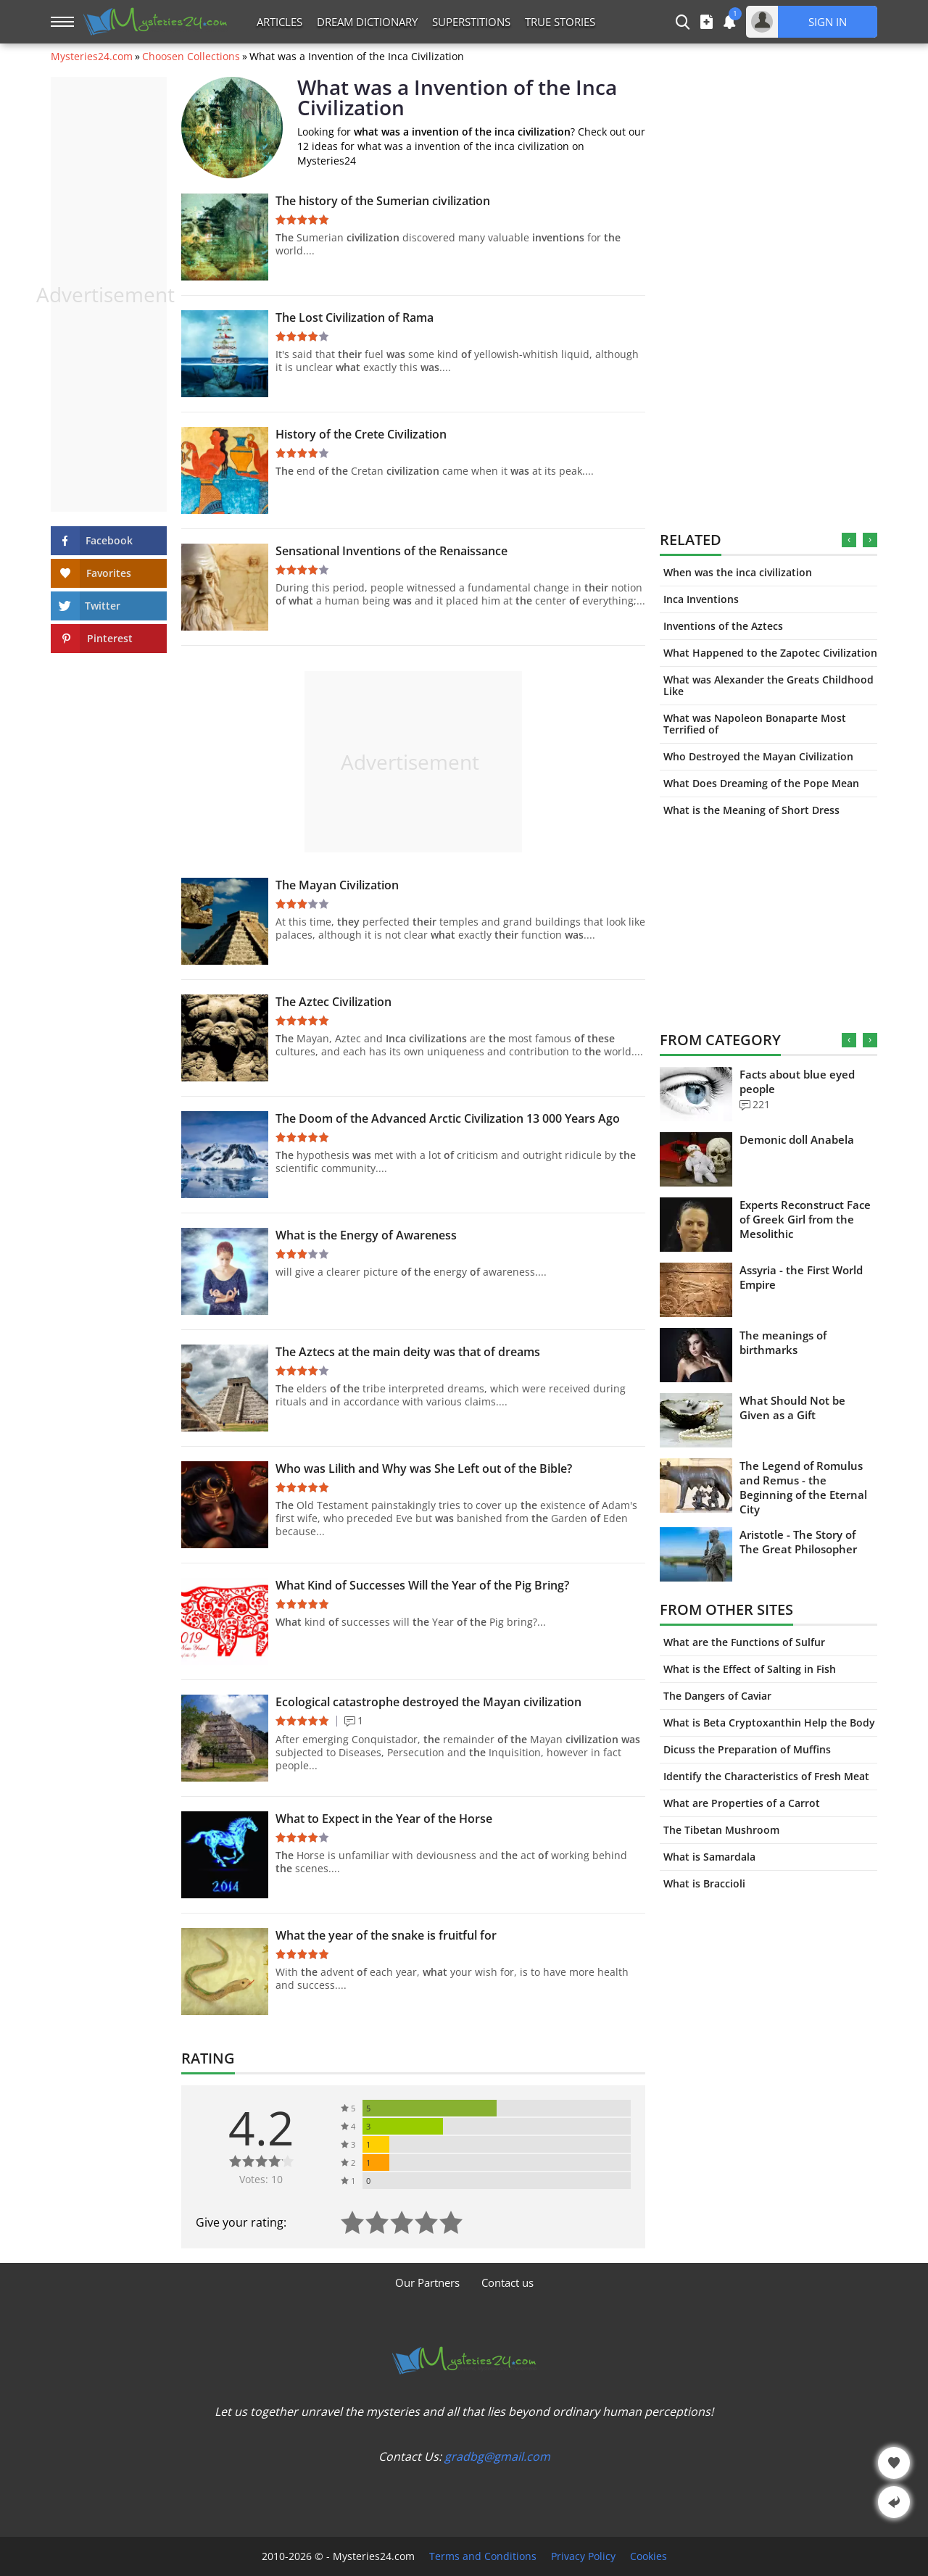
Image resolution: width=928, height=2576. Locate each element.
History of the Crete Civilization (361, 434)
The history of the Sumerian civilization (383, 201)
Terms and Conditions (482, 2556)
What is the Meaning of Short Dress (751, 810)
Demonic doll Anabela (797, 1139)
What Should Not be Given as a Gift (792, 1407)
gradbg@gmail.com (497, 2456)
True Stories (560, 21)
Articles (279, 21)
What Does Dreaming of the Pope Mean (761, 783)
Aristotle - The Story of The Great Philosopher (798, 1541)
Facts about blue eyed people (797, 1081)
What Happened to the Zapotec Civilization (770, 653)
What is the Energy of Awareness (366, 1235)
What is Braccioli (704, 1883)
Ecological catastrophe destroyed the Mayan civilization (428, 1702)
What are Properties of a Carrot (741, 1803)
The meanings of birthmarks (783, 1342)
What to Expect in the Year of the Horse (384, 1819)
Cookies (648, 2556)
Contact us (507, 2282)
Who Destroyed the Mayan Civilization (758, 756)
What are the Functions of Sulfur (744, 1642)
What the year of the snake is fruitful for (386, 1935)
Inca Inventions (701, 599)
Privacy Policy (583, 2556)
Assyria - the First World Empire (801, 1277)
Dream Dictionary (367, 21)
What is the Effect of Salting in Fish (749, 1669)
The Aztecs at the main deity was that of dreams (408, 1352)
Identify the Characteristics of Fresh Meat (766, 1776)
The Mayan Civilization (337, 885)
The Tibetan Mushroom (721, 1830)
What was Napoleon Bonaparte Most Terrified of (754, 723)
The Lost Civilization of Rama (355, 317)
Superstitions (471, 21)
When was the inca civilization (737, 572)
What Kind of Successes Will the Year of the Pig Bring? (422, 1585)
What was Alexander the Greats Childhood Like (768, 685)
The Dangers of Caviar (717, 1696)
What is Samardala (709, 1857)
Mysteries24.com (92, 56)
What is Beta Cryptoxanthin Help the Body (769, 1722)
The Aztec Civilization (334, 1002)
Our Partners (427, 2282)
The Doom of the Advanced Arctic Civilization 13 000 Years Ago (448, 1118)
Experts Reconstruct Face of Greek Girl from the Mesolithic (805, 1219)
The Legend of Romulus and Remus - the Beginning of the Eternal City (803, 1487)
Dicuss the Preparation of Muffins (747, 1749)
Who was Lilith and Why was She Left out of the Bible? (424, 1468)
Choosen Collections (191, 56)
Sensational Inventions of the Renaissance (392, 551)
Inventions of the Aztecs (723, 626)
